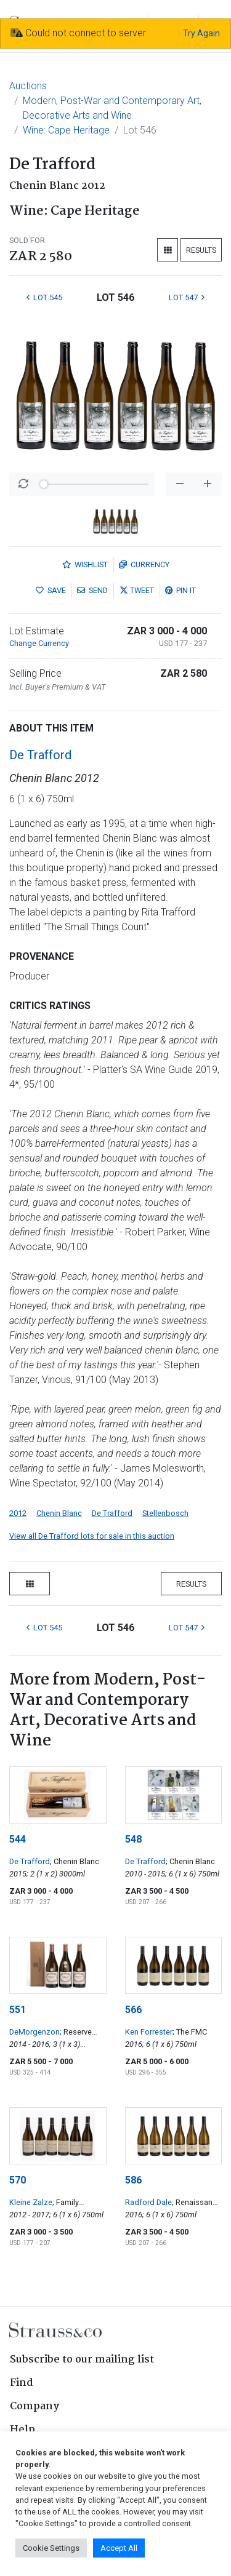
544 (17, 1839)
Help (22, 2430)
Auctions (28, 86)
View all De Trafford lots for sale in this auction (91, 1536)
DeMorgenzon (34, 2031)
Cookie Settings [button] (51, 2548)
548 (133, 1839)
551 (17, 2010)
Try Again (201, 33)
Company (34, 2406)
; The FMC (189, 2031)
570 (17, 2180)
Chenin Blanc (59, 1513)
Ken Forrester (148, 2031)
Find (21, 2383)
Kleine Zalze (30, 2202)
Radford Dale (148, 2202)
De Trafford (40, 755)
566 (133, 2010)
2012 (17, 1513)
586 (133, 2180)
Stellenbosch (165, 1513)
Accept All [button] (118, 2548)
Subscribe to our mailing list (82, 2359)
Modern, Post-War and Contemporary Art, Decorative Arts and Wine (112, 108)
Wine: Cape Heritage (66, 130)
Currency (144, 564)
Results (201, 250)
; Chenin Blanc (74, 1861)
